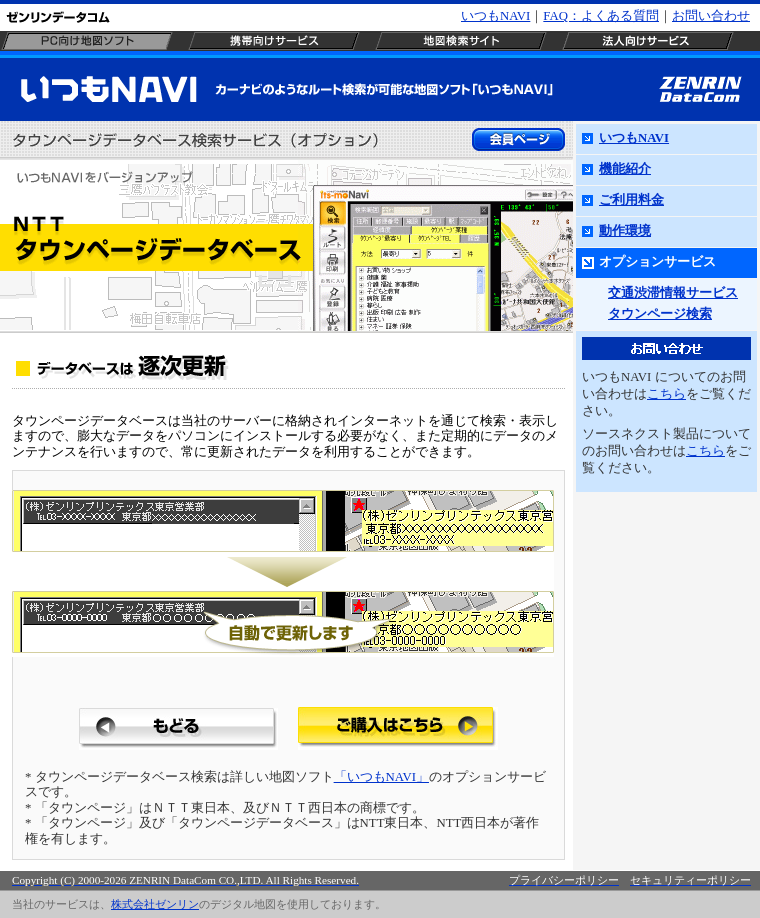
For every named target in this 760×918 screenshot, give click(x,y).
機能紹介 (625, 169)
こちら (666, 394)
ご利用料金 (631, 200)
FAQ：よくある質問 (601, 16)
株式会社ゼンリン (155, 904)
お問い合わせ (711, 16)
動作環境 (625, 231)
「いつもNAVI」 (381, 777)
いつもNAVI (495, 16)
